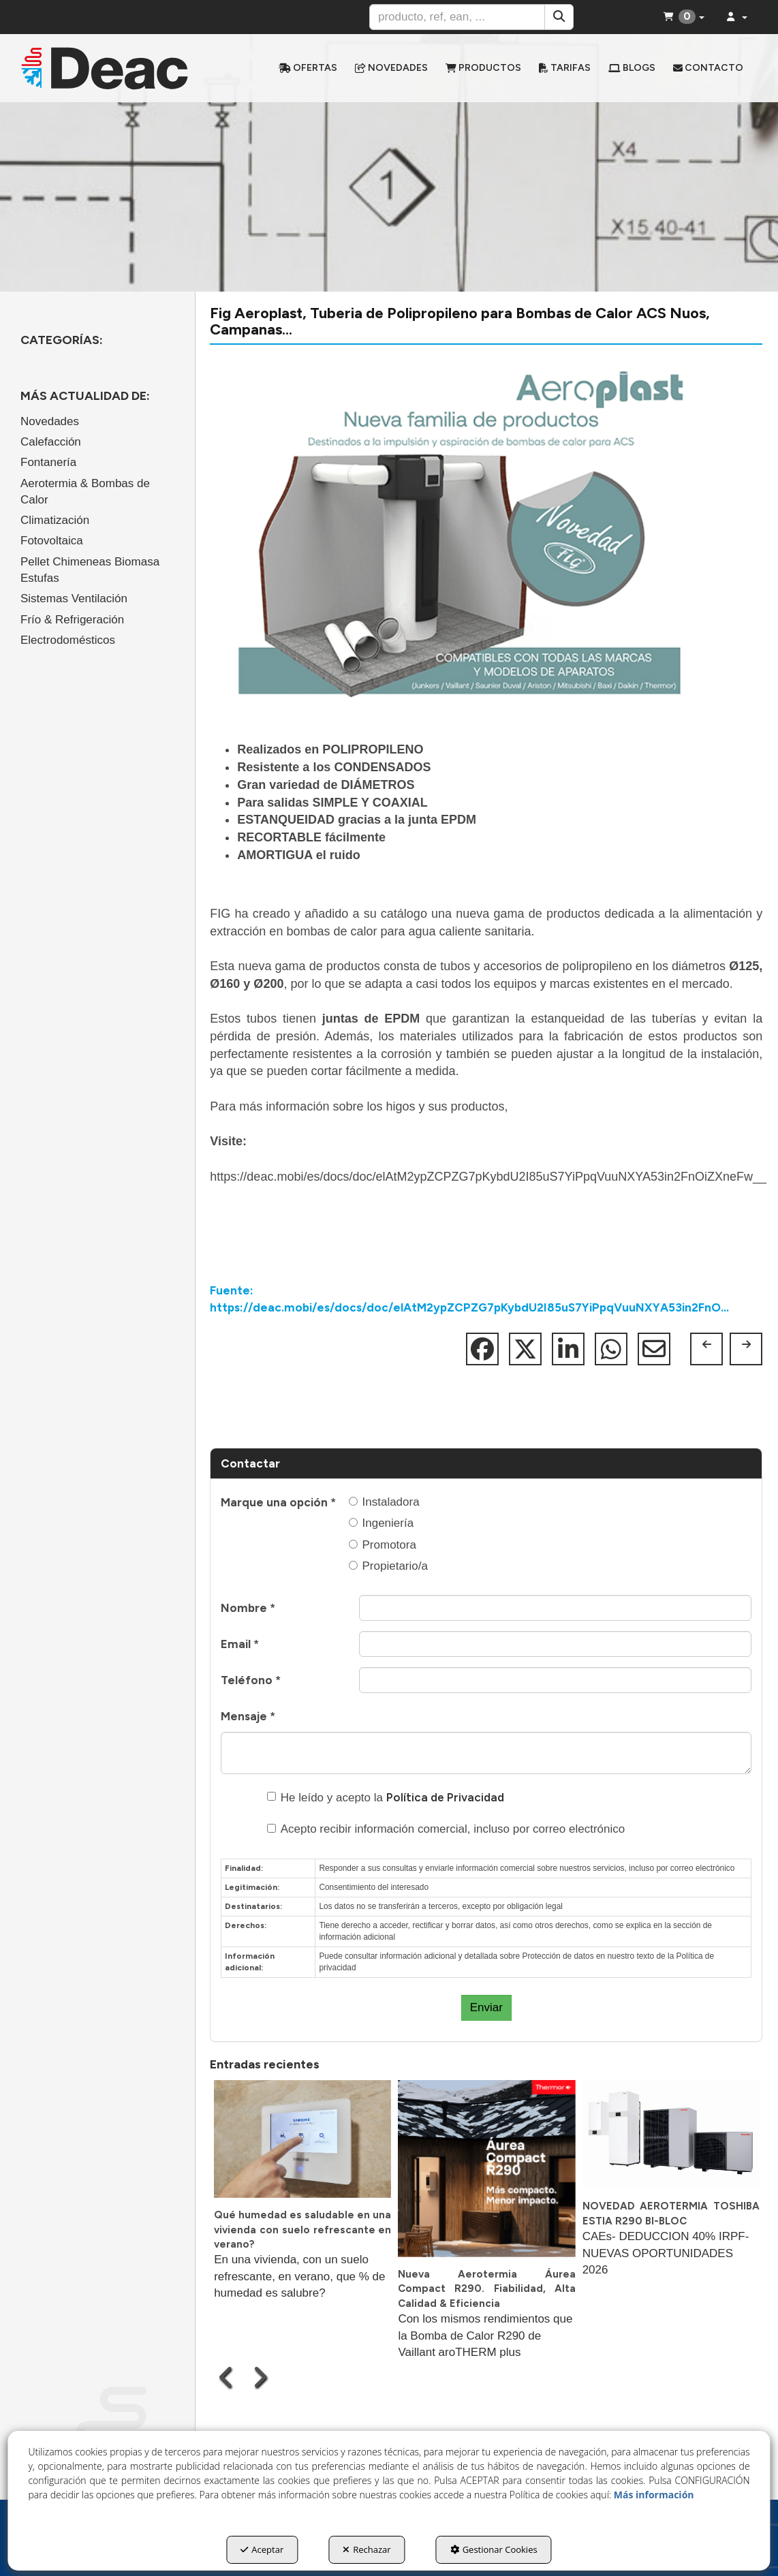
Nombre (248, 1608)
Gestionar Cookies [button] (494, 2549)
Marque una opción (278, 1502)
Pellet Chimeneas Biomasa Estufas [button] (89, 570)
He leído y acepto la (385, 1797)
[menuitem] (308, 68)
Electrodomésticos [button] (67, 640)
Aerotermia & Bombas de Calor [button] (85, 491)
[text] (457, 17)
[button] (104, 68)
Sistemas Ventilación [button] (73, 598)
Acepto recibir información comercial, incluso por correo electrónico (446, 1828)
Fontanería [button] (48, 462)
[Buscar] (559, 17)
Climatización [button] (54, 520)
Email (240, 1644)
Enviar (486, 2007)
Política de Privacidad (445, 1797)
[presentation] (226, 2377)
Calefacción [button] (50, 441)
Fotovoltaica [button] (51, 540)
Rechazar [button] (366, 2549)
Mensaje (248, 1716)
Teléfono (251, 1680)
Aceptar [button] (261, 2549)
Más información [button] (654, 2494)
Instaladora (384, 1501)
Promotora (382, 1544)
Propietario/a (388, 1565)
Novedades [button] (49, 421)
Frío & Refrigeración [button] (72, 619)
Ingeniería (381, 1523)
